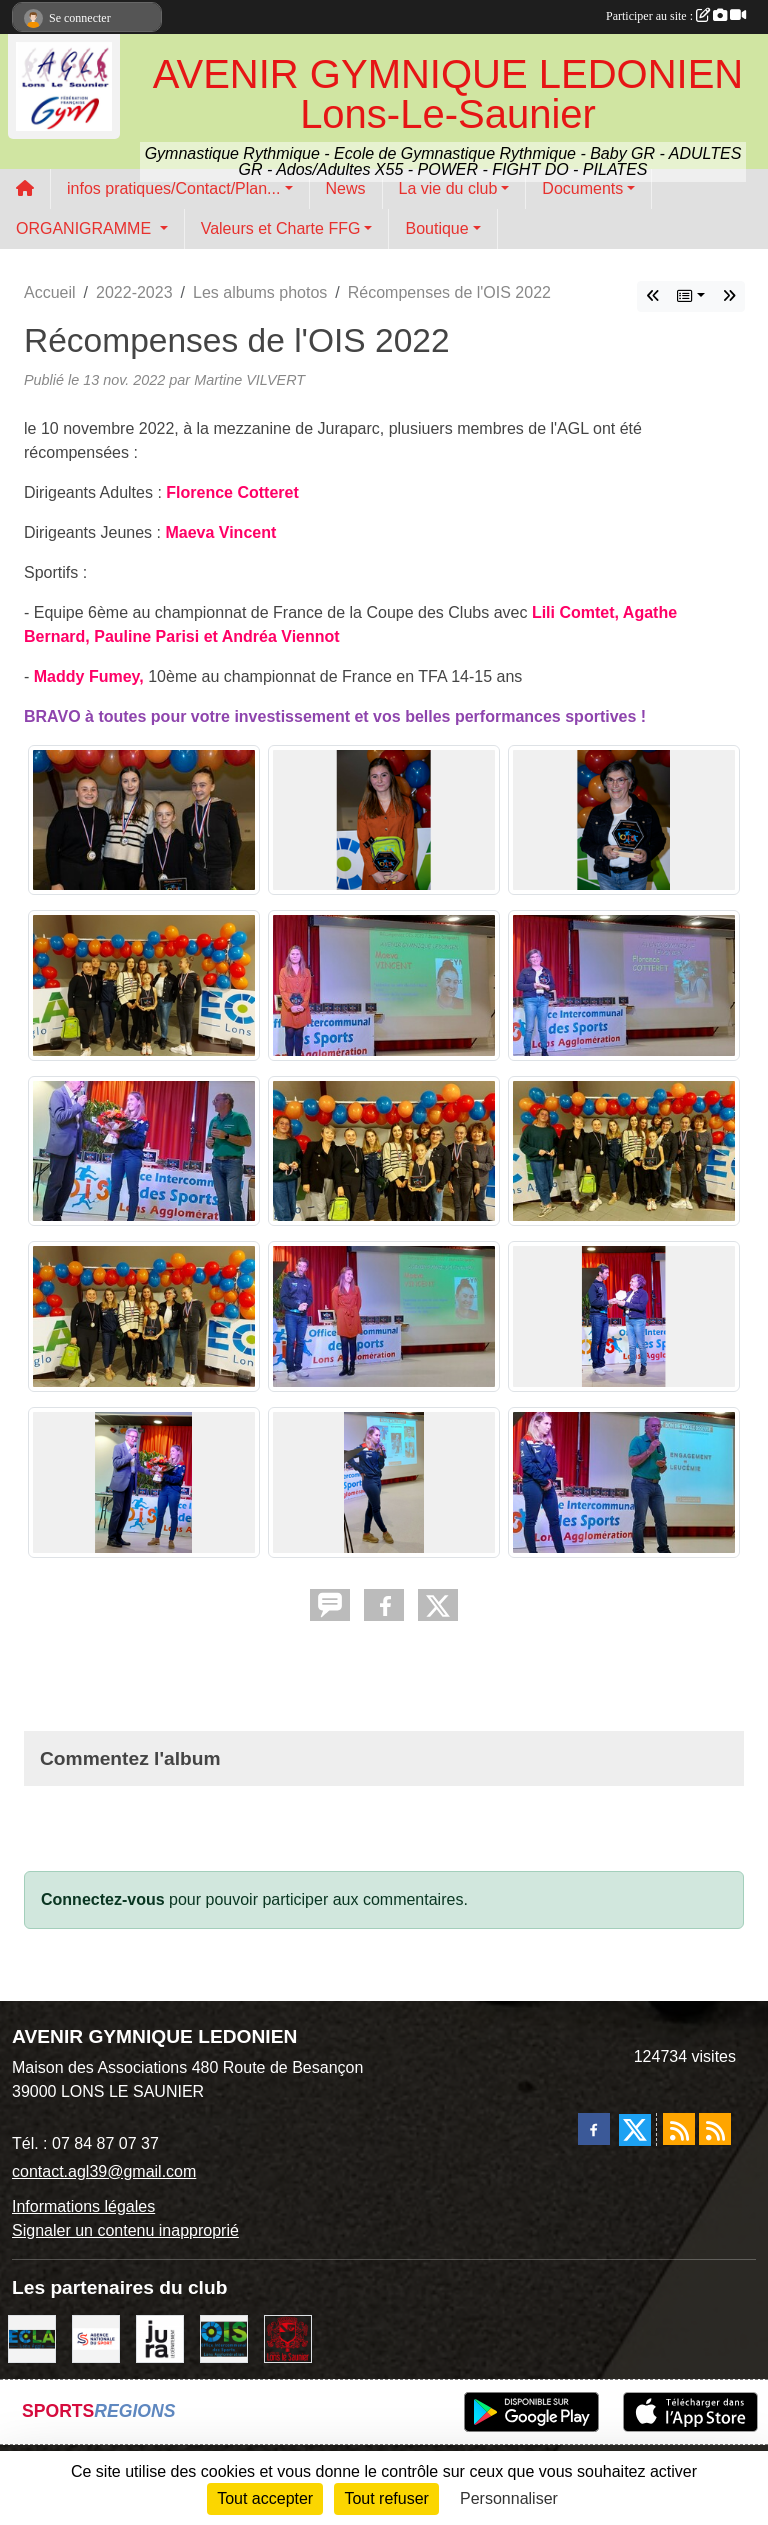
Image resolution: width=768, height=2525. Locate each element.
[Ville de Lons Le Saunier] (288, 2337)
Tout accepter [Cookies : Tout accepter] (265, 2498)
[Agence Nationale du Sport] (96, 2337)
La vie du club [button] (448, 188)
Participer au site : (676, 16)
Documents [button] (582, 188)
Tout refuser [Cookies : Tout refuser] (386, 2498)
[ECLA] (32, 2337)
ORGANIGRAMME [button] (86, 228)
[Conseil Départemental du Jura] (160, 2337)
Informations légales (83, 2206)
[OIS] (224, 2337)
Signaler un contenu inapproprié (125, 2230)
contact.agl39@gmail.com (104, 2171)
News (346, 188)
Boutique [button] (436, 228)
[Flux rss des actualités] (679, 2129)
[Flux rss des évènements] (715, 2129)
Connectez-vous (103, 1899)
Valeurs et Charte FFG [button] (281, 228)
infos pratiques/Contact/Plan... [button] (173, 188)
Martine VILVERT (249, 380)
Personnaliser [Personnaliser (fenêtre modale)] (509, 2498)
